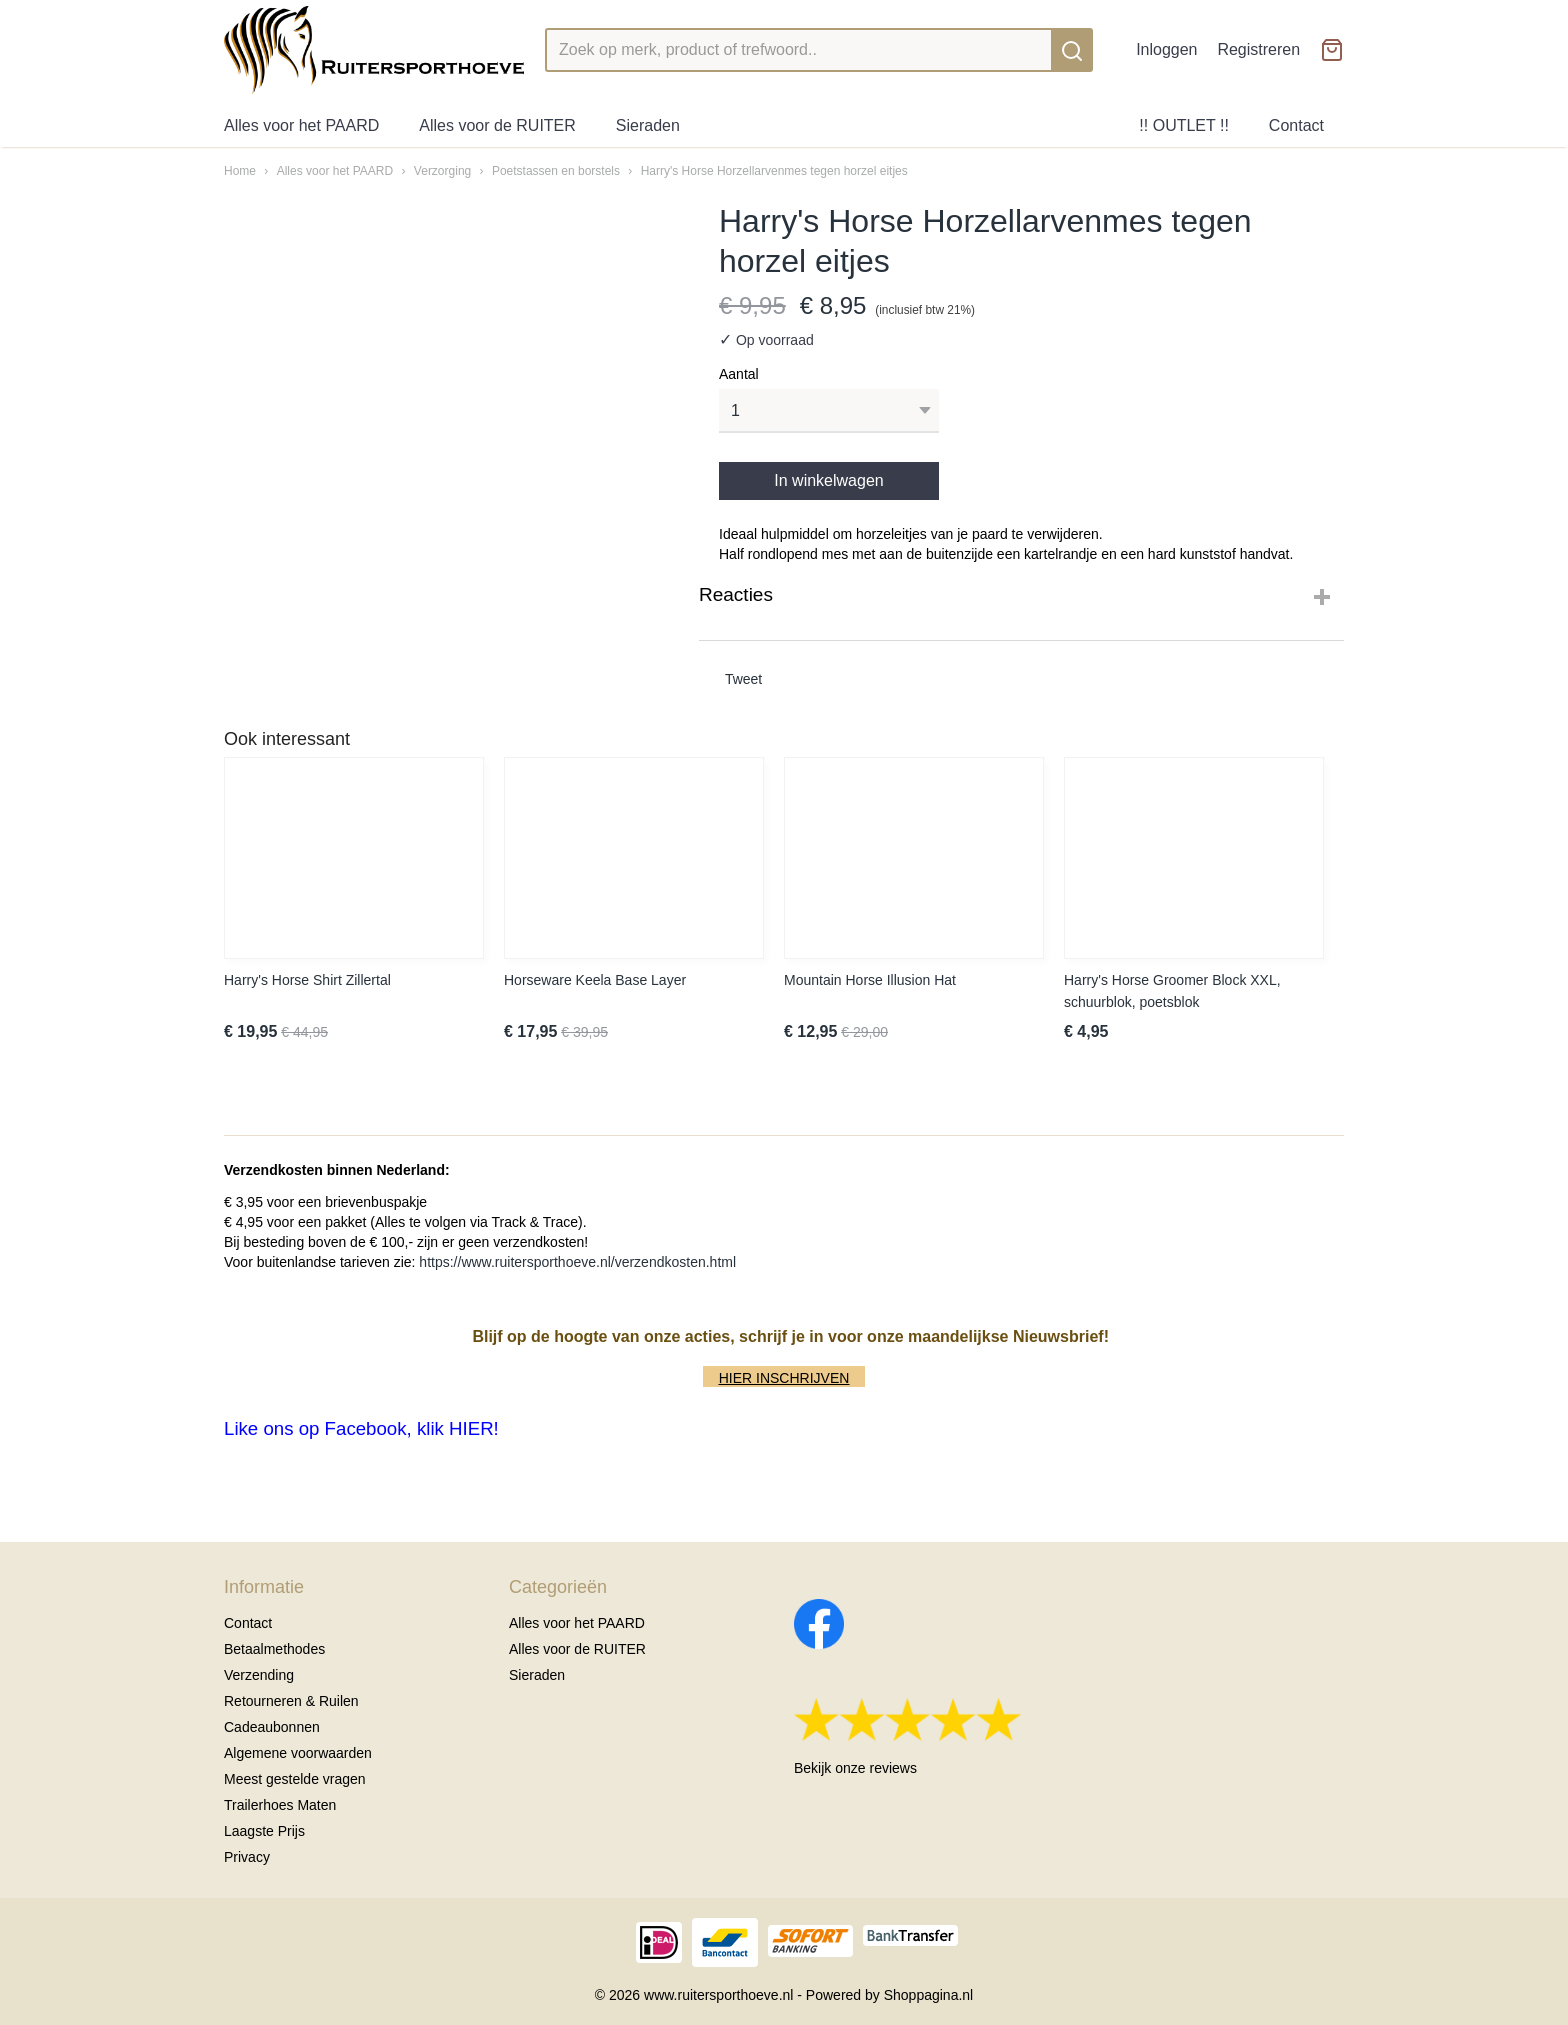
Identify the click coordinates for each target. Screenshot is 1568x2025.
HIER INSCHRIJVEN (784, 1378)
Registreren (1258, 49)
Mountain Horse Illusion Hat (870, 980)
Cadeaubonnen (272, 1727)
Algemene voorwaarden (298, 1753)
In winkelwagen (828, 480)
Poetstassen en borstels (556, 171)
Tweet (743, 679)
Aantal (739, 374)
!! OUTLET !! (1184, 125)
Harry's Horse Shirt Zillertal (307, 980)
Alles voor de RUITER (497, 125)
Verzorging (442, 171)
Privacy (247, 1857)
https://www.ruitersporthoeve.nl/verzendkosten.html (577, 1262)
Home (240, 171)
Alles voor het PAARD (301, 125)
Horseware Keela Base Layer (595, 980)
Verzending (259, 1675)
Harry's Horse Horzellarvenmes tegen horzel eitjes (774, 171)
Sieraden (648, 125)
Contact (1296, 125)
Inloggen (1166, 49)
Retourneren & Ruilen (291, 1701)
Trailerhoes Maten (280, 1805)
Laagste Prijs (264, 1831)
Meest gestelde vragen (295, 1779)
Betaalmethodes (274, 1649)
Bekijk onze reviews (855, 1768)
